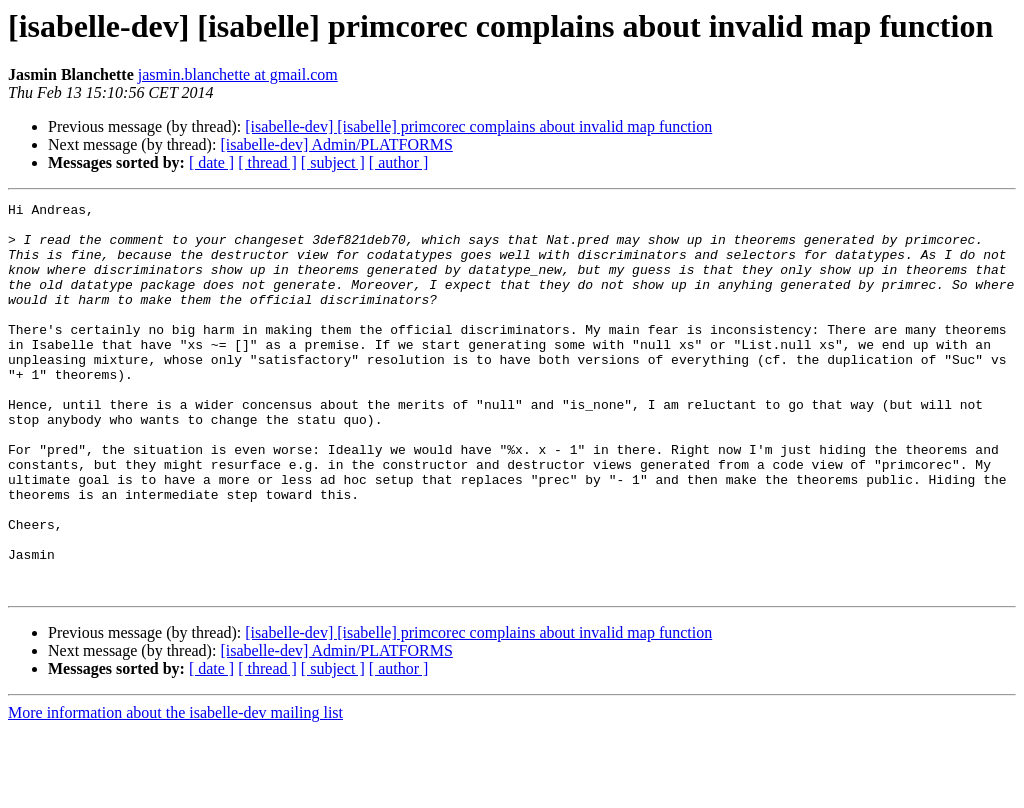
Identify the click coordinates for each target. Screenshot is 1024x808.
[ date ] (211, 162)
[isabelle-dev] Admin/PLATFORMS (336, 144)
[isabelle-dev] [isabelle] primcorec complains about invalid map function (478, 126)
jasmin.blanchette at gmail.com (238, 74)
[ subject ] (333, 162)
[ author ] (399, 162)
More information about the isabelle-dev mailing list (175, 790)
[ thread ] (267, 162)
